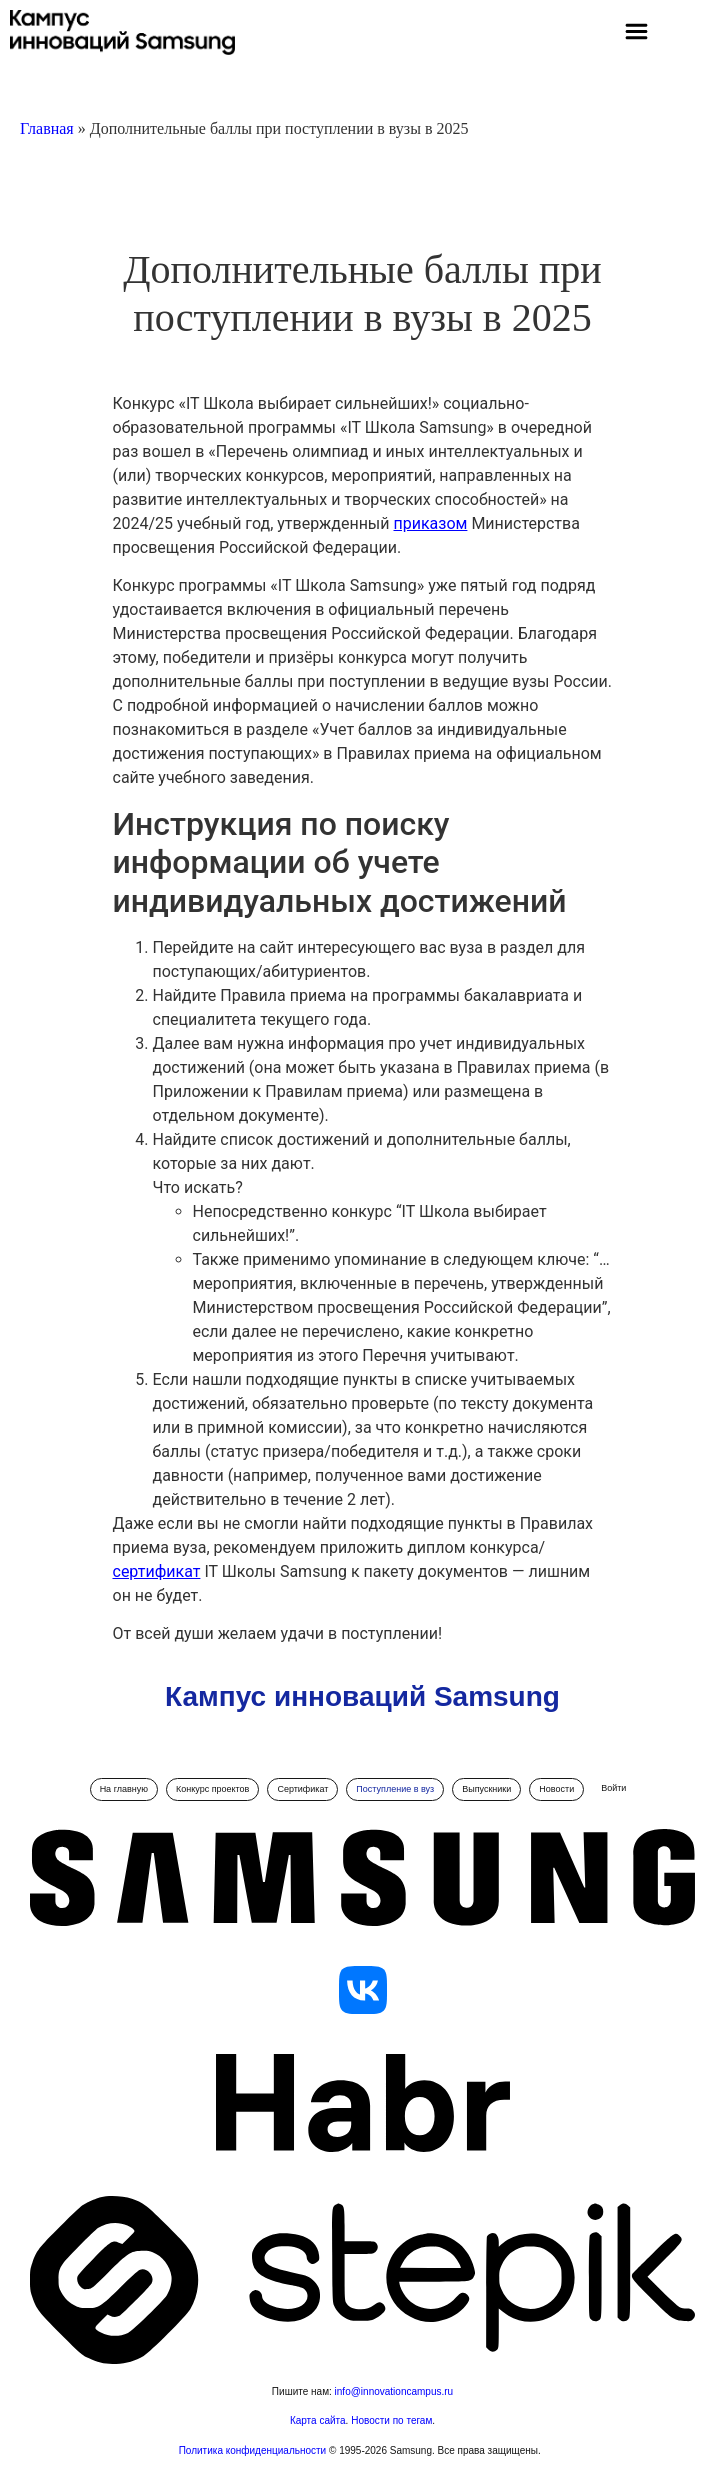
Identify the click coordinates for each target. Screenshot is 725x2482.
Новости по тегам (391, 2420)
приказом (431, 523)
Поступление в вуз (395, 1789)
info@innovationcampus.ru (394, 2391)
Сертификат (302, 1789)
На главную (124, 1789)
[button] (636, 33)
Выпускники (486, 1789)
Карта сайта (318, 2420)
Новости (556, 1789)
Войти (613, 1788)
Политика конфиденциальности (254, 2450)
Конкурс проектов (212, 1789)
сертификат (157, 1571)
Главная (47, 128)
